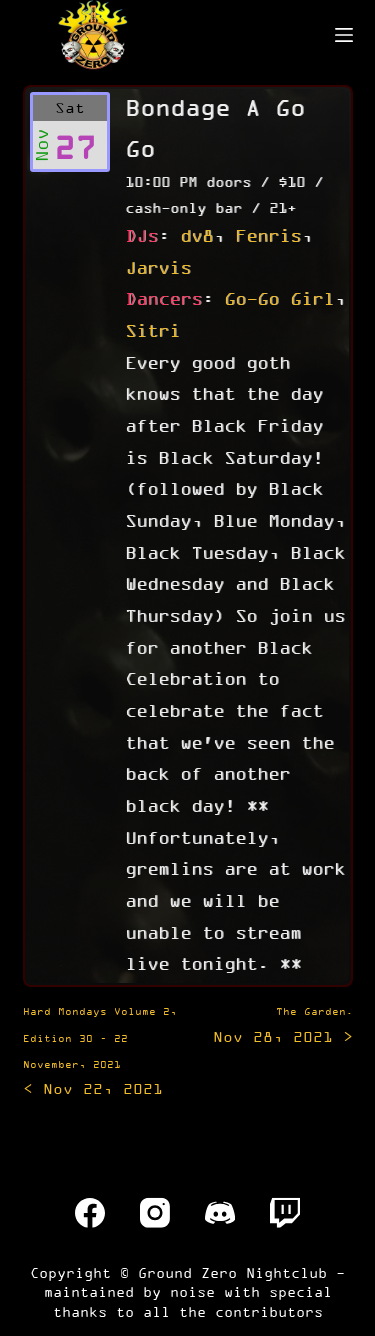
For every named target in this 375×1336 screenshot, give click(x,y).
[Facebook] (90, 1213)
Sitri (152, 330)
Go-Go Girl (279, 298)
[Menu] (344, 35)
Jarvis (158, 267)
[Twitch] (285, 1213)
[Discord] (220, 1213)
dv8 (196, 235)
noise (192, 1291)
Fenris (268, 235)
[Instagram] (155, 1213)
